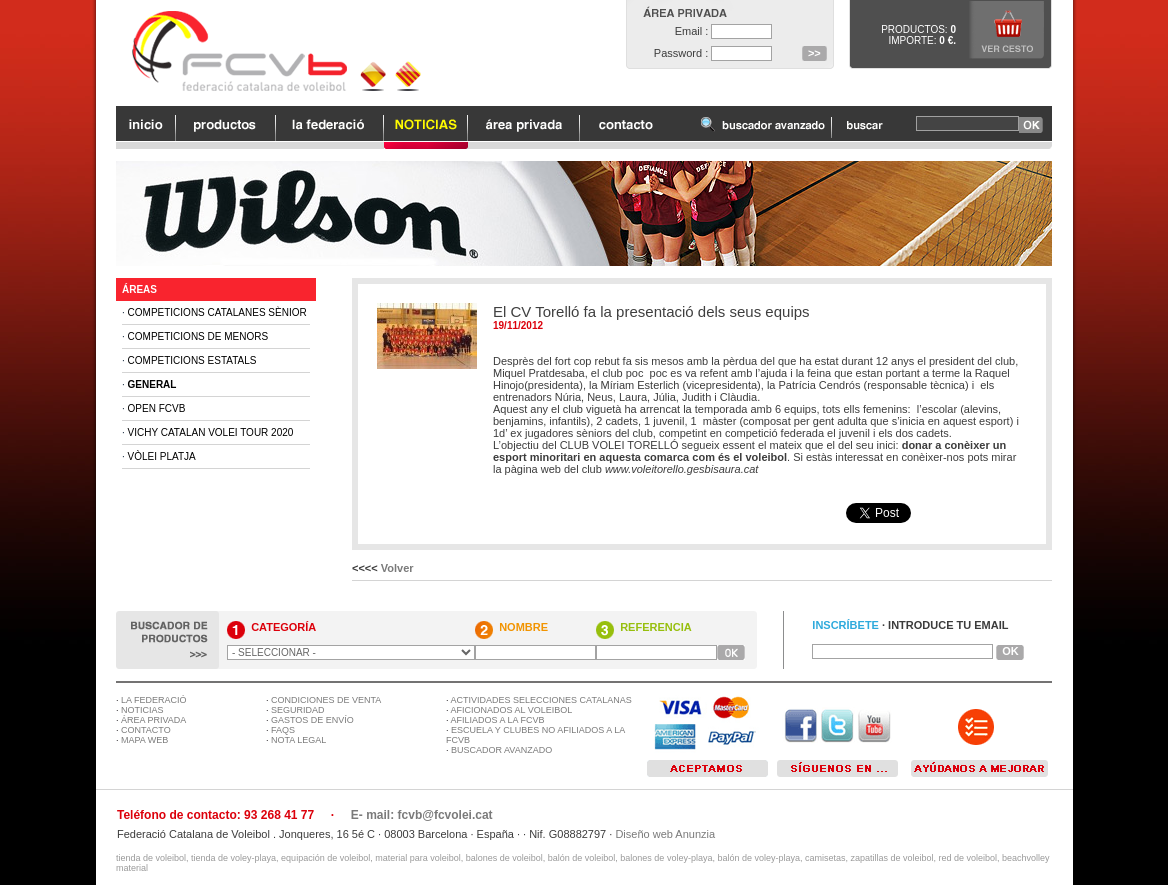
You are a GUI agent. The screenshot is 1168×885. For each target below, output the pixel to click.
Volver (397, 568)
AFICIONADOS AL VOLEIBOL (512, 710)
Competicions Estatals (192, 360)
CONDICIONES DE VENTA (326, 700)
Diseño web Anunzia (665, 834)
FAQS (283, 730)
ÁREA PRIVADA (153, 720)
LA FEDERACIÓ (154, 700)
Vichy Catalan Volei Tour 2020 (211, 432)
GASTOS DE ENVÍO (312, 720)
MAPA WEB (144, 740)
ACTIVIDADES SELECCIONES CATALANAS (541, 700)
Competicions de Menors (198, 336)
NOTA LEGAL (298, 740)
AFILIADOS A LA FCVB (498, 720)
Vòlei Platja (162, 456)
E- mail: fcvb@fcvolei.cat (422, 815)
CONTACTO (146, 730)
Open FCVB (157, 408)
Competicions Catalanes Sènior (217, 312)
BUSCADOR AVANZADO (501, 750)
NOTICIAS (142, 710)
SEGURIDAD (298, 710)
